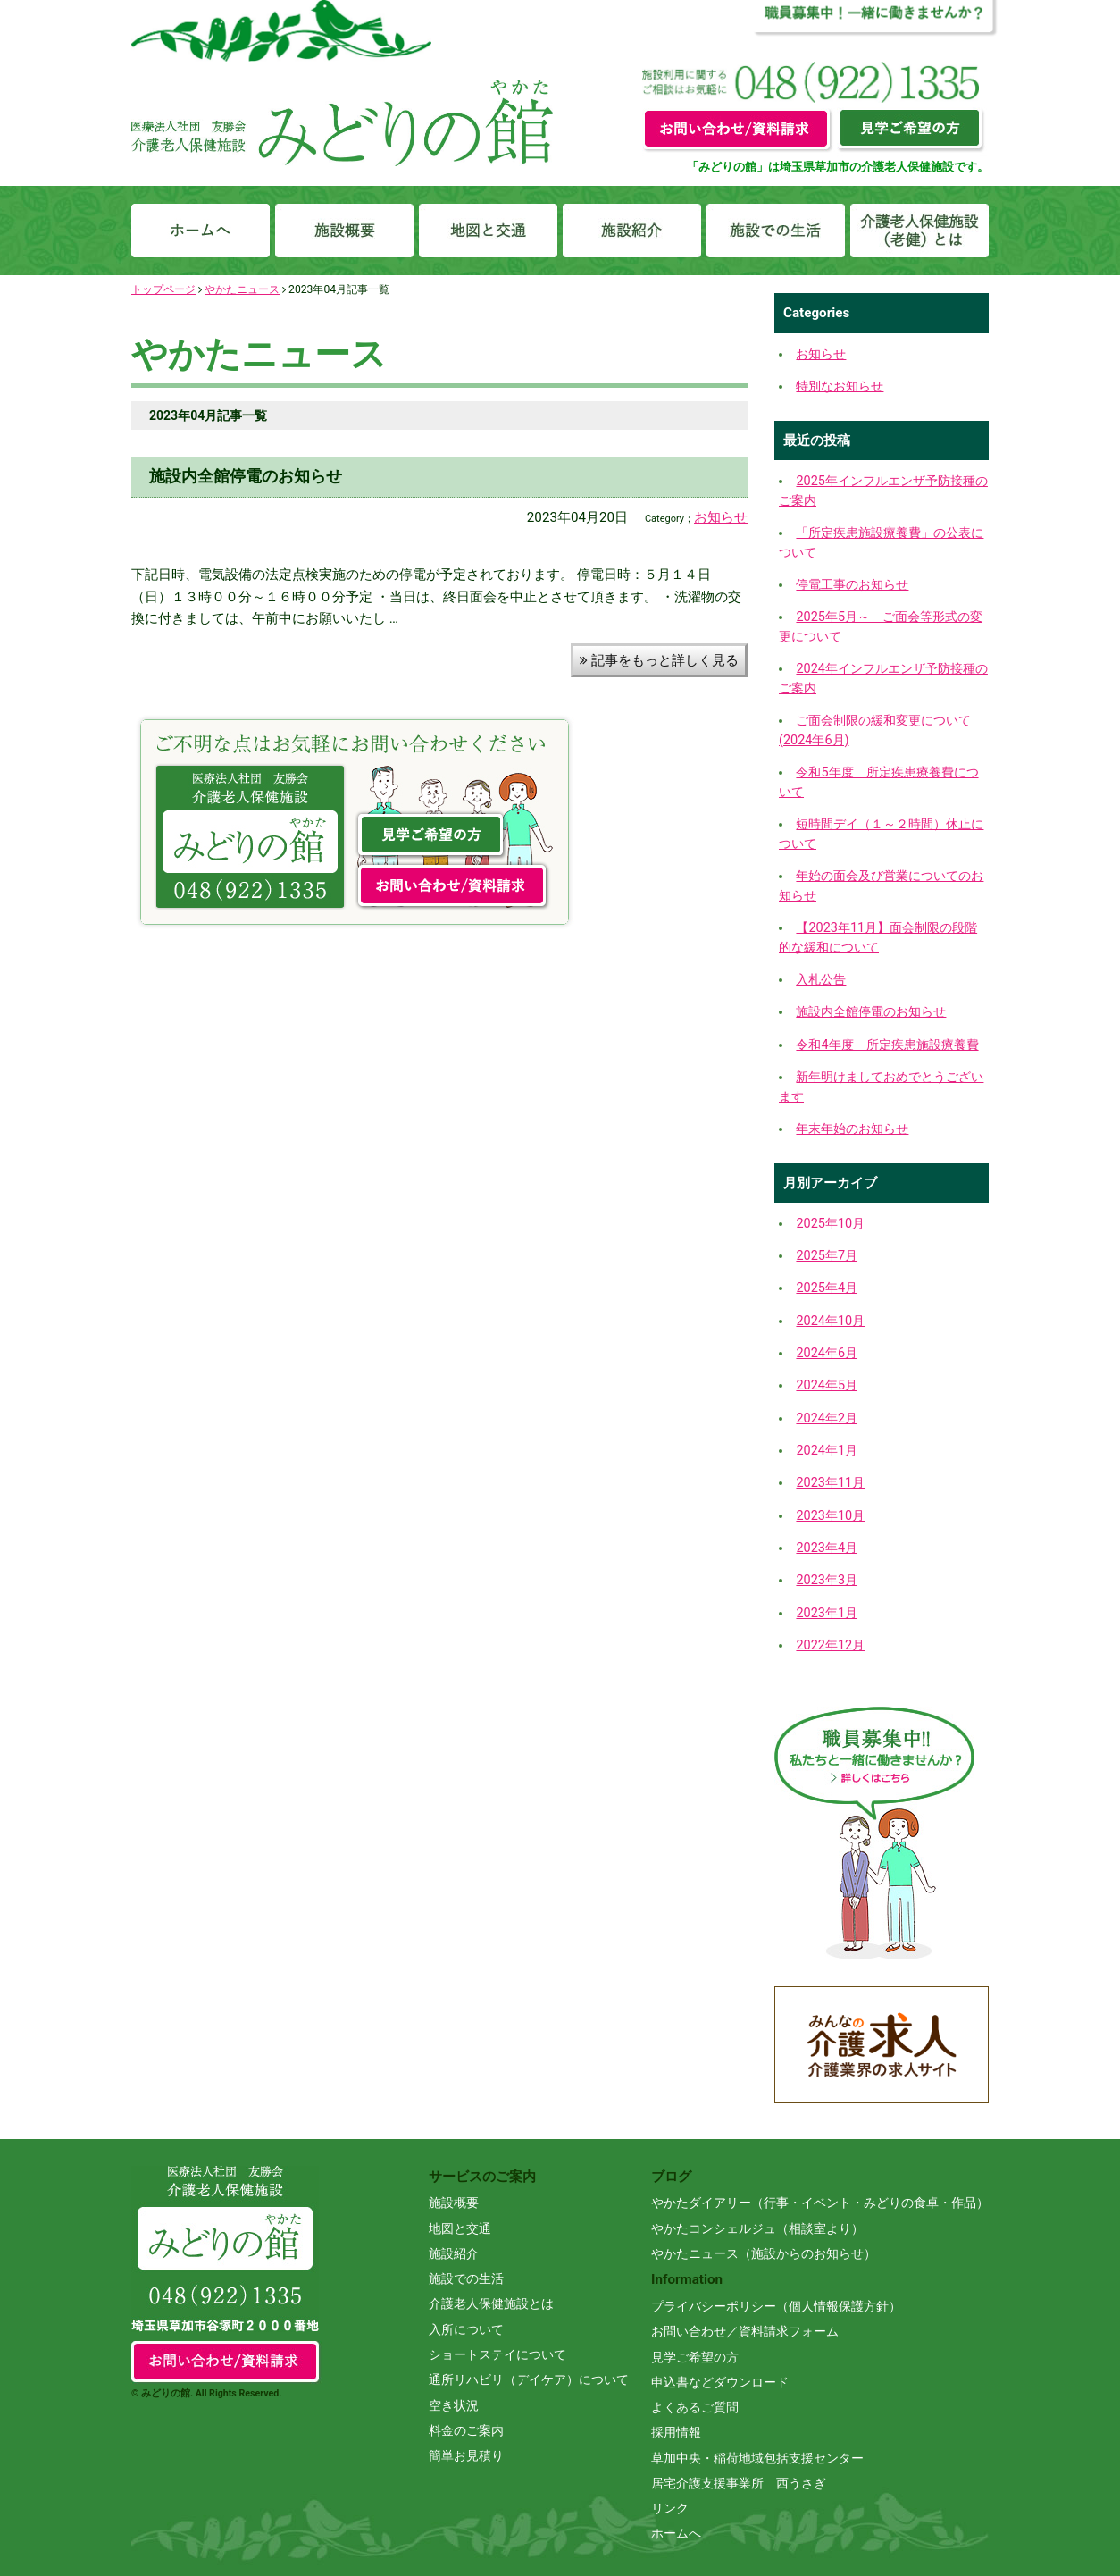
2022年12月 (830, 1645)
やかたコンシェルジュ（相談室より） (757, 2228)
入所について (466, 2329)
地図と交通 (460, 2228)
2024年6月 (826, 1353)
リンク (670, 2508)
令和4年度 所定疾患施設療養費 (887, 1045)
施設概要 (454, 2202)
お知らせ (721, 517)
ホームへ (676, 2533)
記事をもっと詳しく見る (659, 660)
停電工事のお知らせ (852, 584)
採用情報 (676, 2432)
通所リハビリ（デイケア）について (529, 2379)
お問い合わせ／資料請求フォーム (745, 2331)
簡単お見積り (466, 2455)
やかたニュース (242, 289)
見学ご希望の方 (695, 2357)
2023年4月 (826, 1548)
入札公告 (821, 979)
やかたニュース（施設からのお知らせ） (763, 2253)
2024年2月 (826, 1418)
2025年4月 (826, 1288)
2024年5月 (826, 1385)
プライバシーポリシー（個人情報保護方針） (776, 2306)
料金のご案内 (466, 2430)
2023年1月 (826, 1613)
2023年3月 (826, 1580)
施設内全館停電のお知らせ (245, 475)
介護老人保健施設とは (491, 2303)
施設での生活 (466, 2278)
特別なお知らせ (839, 386)
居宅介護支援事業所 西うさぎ (738, 2483)
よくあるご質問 (695, 2407)
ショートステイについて (497, 2354)
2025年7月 (826, 1255)
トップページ (163, 289)
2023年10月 (830, 1515)
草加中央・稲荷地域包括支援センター (757, 2458)
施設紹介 (454, 2253)
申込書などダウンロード (720, 2382)
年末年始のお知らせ (852, 1129)
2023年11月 (830, 1482)
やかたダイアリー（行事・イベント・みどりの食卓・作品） (820, 2202)
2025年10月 (830, 1223)
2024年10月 (830, 1321)
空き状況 (454, 2405)
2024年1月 (826, 1450)
